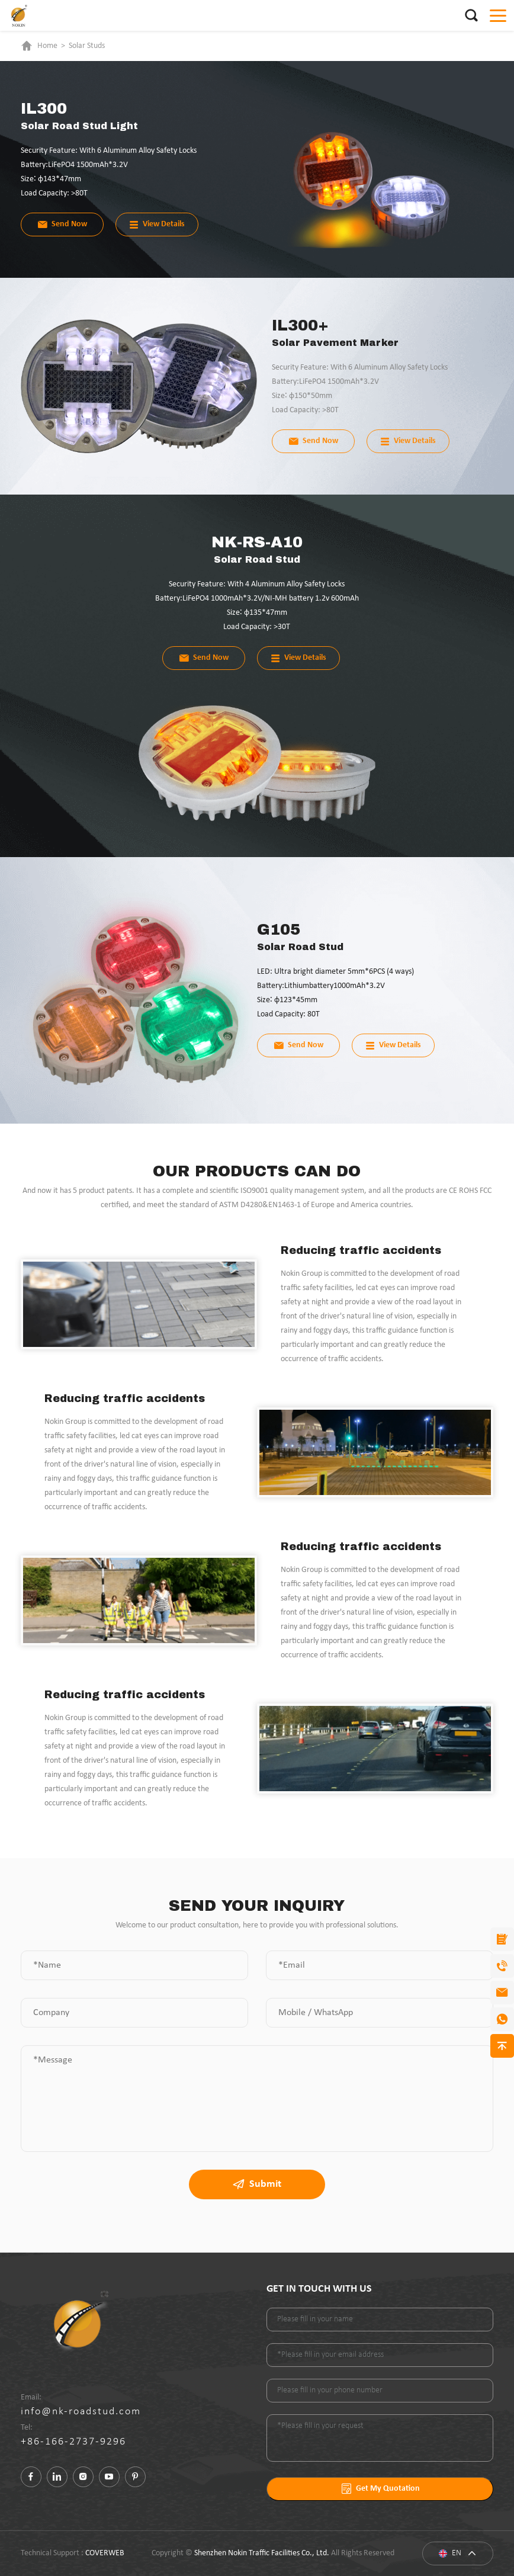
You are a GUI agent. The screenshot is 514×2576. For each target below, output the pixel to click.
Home (47, 45)
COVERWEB (104, 2553)
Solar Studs (87, 45)
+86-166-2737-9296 (73, 2441)
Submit (257, 2184)
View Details (156, 224)
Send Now (62, 224)
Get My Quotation (380, 2488)
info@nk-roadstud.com (81, 2411)
